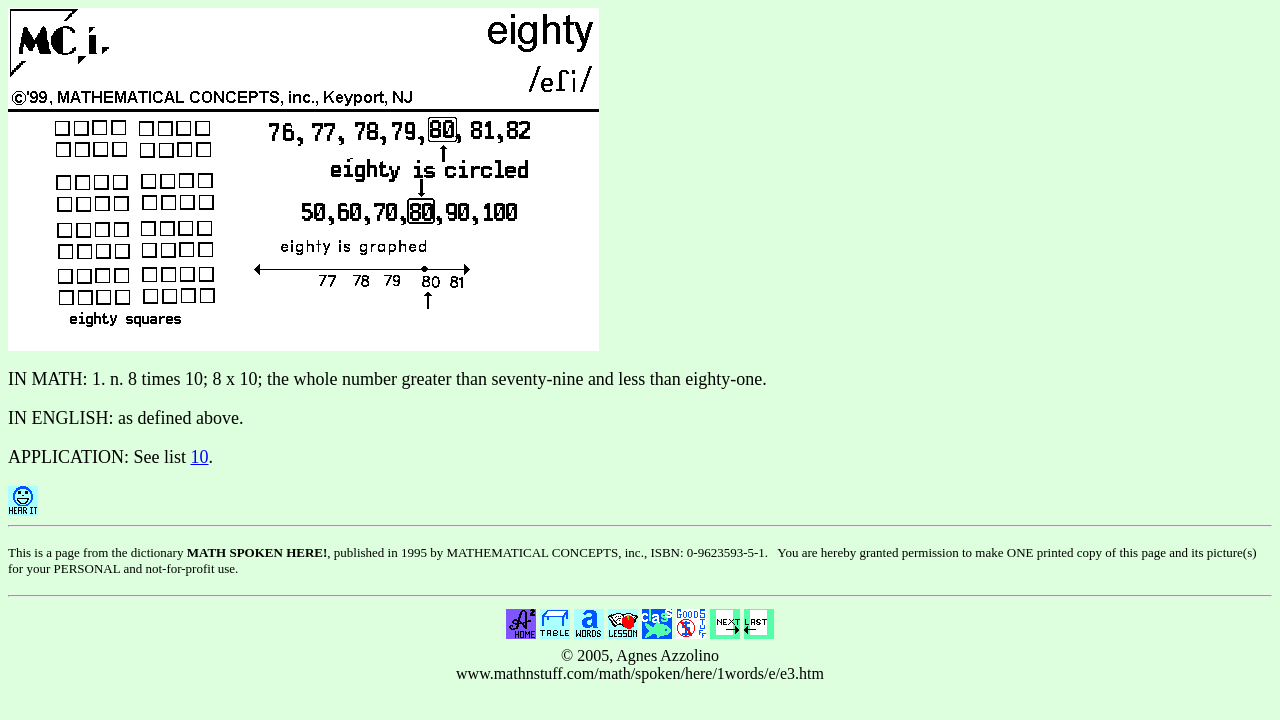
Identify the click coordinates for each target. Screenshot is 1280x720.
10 (200, 457)
